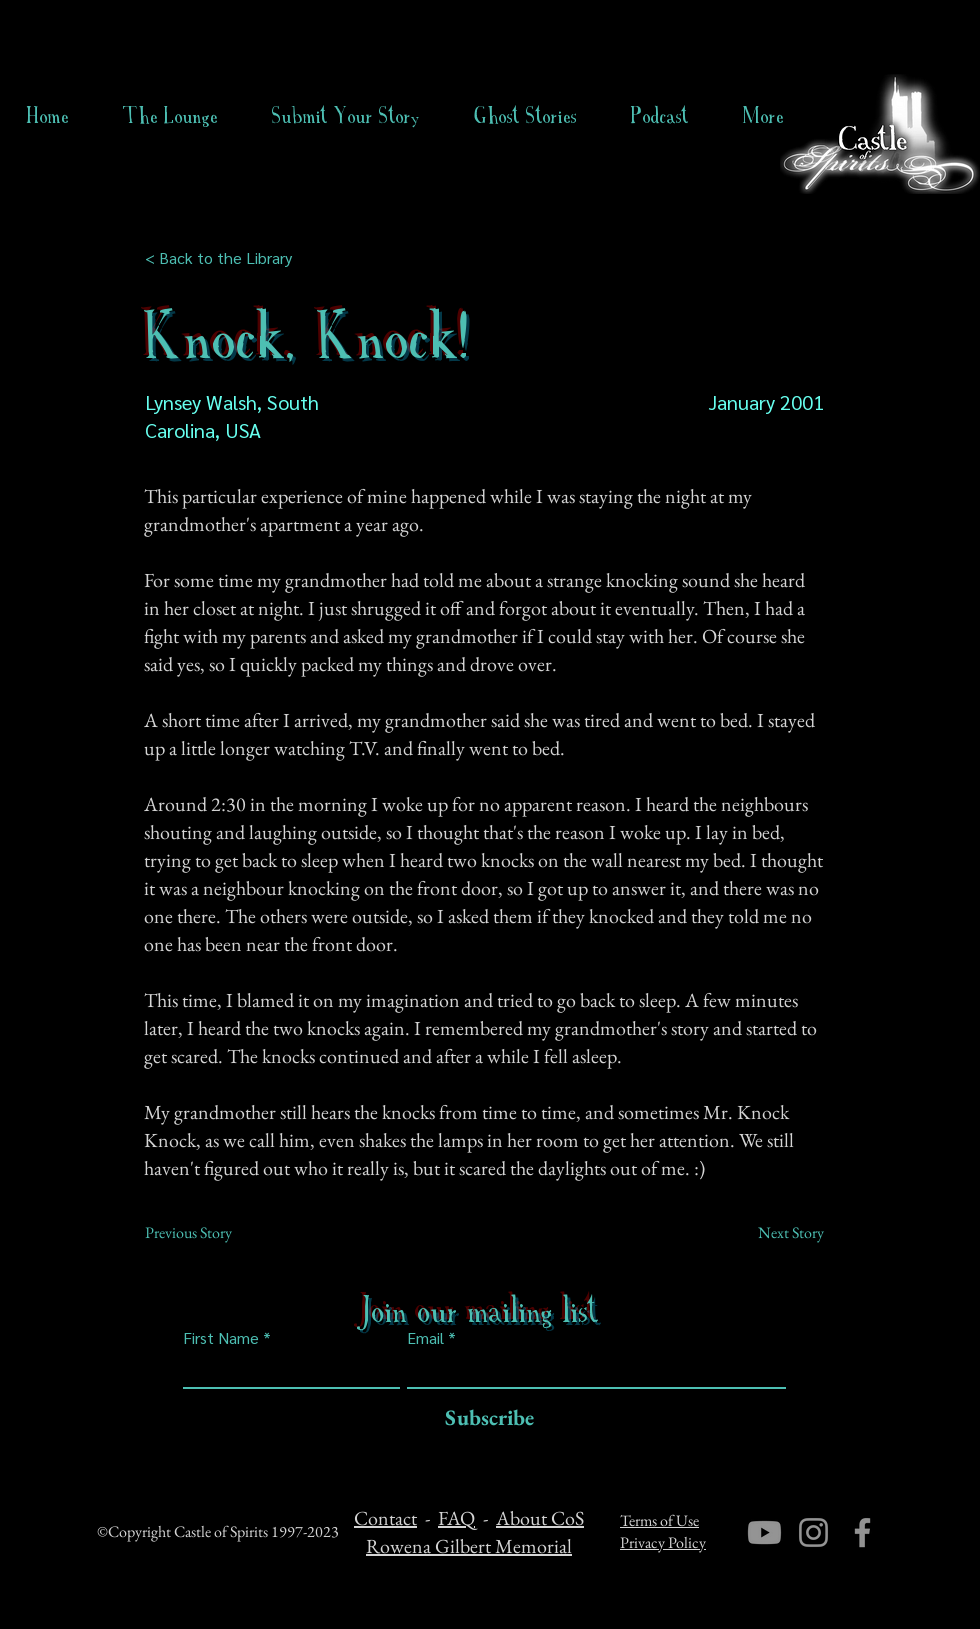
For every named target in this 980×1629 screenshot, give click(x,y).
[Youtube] (764, 1532)
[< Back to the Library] (224, 258)
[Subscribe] (484, 1418)
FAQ (456, 1518)
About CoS (540, 1518)
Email (425, 1338)
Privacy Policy (663, 1542)
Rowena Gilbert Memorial (469, 1546)
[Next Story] (774, 1233)
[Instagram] (813, 1532)
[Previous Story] (211, 1233)
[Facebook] (862, 1532)
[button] (525, 116)
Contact (385, 1518)
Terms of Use (659, 1520)
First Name (221, 1338)
